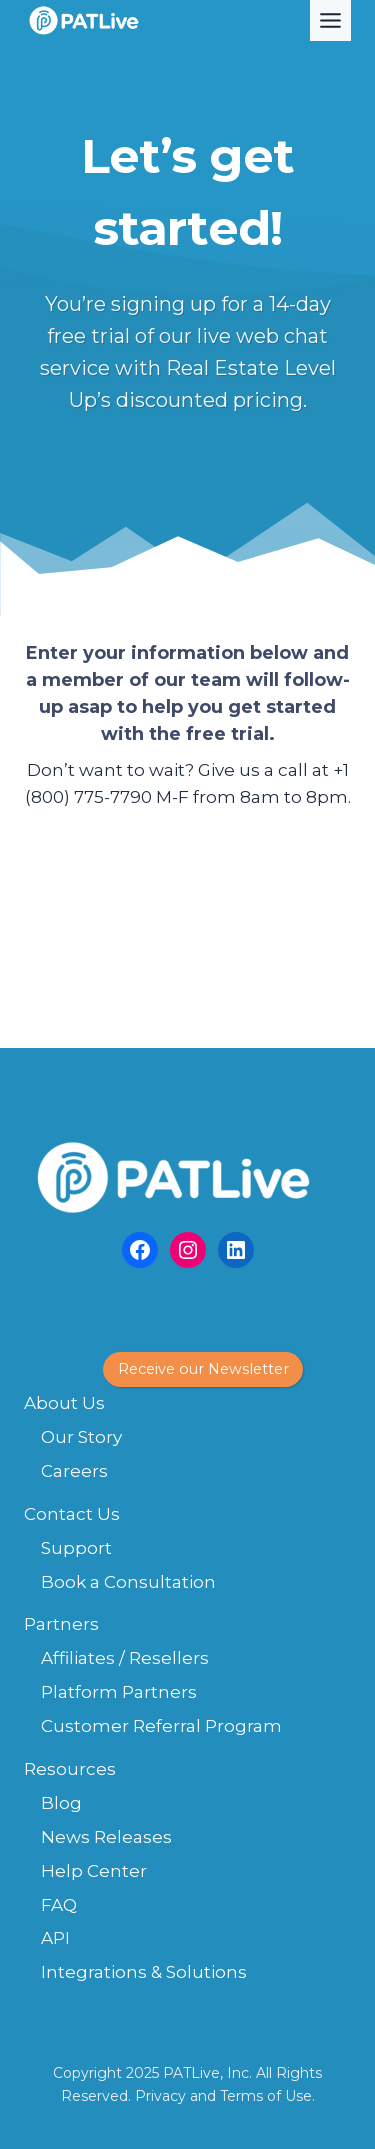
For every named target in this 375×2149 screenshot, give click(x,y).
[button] (203, 1369)
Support (76, 1548)
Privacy (160, 2096)
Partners (61, 1624)
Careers (74, 1471)
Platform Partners (119, 1692)
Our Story (81, 1437)
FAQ (59, 1905)
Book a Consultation (128, 1582)
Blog (61, 1803)
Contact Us (72, 1514)
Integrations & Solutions (144, 1972)
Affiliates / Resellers (125, 1658)
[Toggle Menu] (330, 20)
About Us (64, 1403)
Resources (70, 1769)
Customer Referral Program (161, 1726)
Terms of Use (266, 2096)
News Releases (106, 1837)
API (55, 1938)
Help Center (94, 1871)
